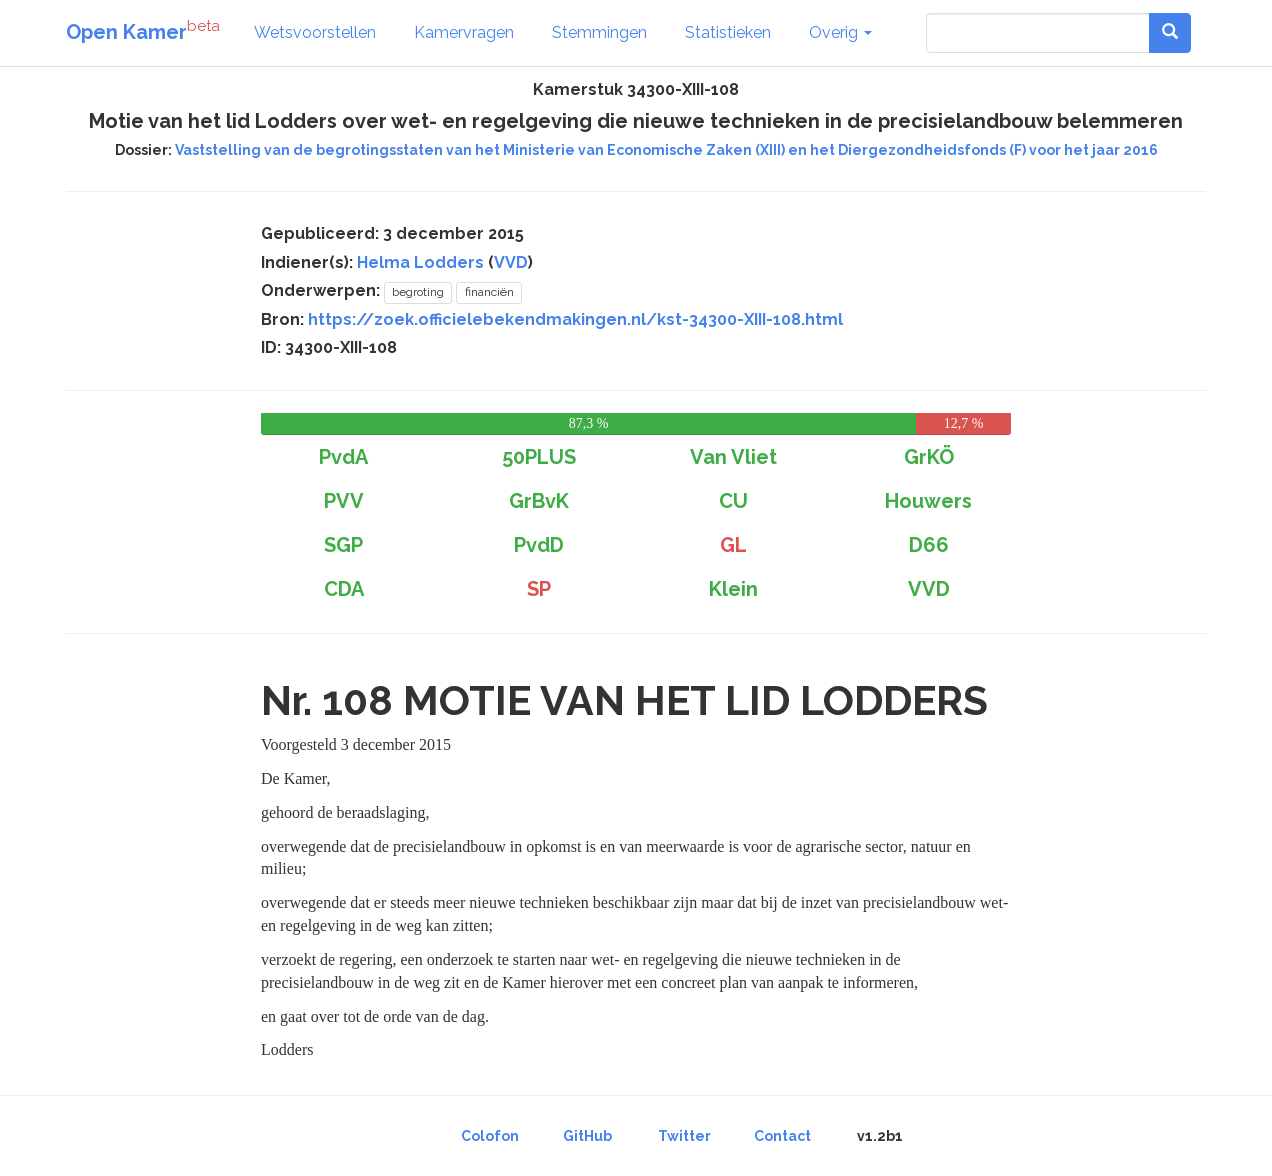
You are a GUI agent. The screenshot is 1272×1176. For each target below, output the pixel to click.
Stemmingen (599, 32)
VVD (511, 262)
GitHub (587, 1136)
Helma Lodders (420, 262)
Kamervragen (464, 32)
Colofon (490, 1136)
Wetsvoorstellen (315, 32)
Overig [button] (840, 32)
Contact (782, 1136)
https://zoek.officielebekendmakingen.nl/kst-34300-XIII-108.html (575, 319)
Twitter (684, 1136)
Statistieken (728, 32)
